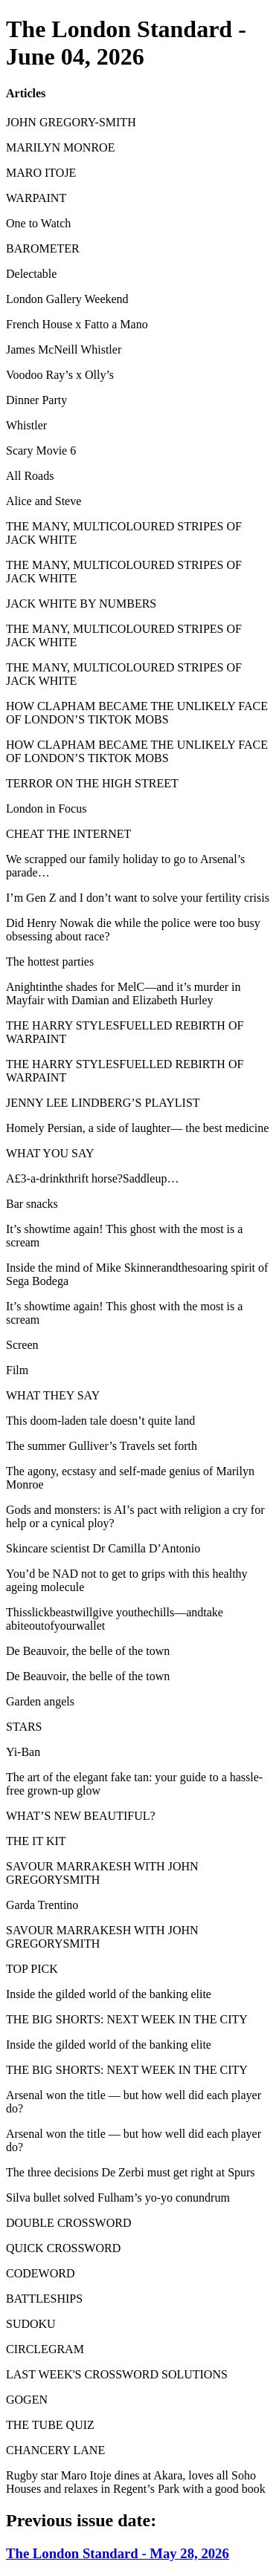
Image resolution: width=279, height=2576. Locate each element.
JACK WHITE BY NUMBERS (81, 603)
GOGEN (27, 2399)
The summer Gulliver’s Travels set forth (101, 1446)
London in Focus (46, 808)
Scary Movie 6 (41, 450)
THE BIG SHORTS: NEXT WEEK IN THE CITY (127, 2019)
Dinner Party (36, 400)
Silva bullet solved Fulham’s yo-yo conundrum (118, 2197)
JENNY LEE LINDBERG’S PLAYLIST (103, 1102)
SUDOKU (31, 2324)
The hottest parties (50, 961)
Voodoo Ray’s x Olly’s (60, 374)
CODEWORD (40, 2273)
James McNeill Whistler (63, 349)
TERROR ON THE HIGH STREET (92, 783)
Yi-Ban (23, 1752)
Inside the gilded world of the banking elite (108, 1994)
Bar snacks (32, 1203)
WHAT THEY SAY (53, 1395)
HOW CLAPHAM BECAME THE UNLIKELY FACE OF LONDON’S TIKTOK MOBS (137, 713)
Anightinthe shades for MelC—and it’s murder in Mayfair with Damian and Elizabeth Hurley (123, 993)
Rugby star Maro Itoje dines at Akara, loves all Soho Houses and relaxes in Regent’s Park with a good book (136, 2482)
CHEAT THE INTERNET (68, 833)
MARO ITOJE (41, 172)
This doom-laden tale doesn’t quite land (100, 1420)
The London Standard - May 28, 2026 (117, 2553)
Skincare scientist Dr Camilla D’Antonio (103, 1548)
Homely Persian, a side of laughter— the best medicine (137, 1128)
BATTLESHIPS (44, 2298)
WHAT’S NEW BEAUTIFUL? (80, 1815)
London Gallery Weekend (67, 299)
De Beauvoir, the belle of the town (88, 1651)
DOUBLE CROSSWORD (68, 2222)
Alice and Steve (43, 501)
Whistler (26, 425)
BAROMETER (43, 248)
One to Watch (38, 223)
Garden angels (40, 1701)
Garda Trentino (42, 1905)
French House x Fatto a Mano (77, 324)
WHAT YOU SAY (50, 1153)
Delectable (31, 273)
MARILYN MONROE (60, 147)
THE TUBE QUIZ (50, 2425)
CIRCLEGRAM (45, 2349)
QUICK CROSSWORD (63, 2248)
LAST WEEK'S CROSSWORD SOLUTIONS (117, 2374)
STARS (24, 1726)
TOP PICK (32, 1968)
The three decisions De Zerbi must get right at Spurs (130, 2172)
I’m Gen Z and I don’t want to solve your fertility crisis (137, 897)
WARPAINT (36, 198)
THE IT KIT (36, 1841)
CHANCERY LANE (55, 2450)
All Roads (30, 475)
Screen (22, 1345)
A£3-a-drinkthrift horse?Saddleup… (92, 1178)
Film (17, 1370)
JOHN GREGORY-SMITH (71, 122)
